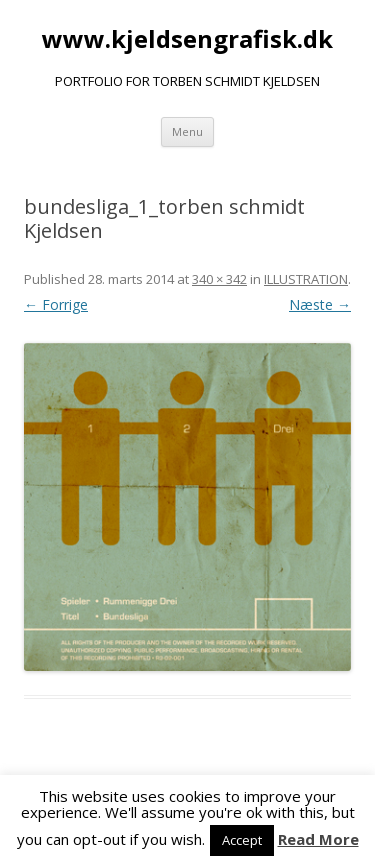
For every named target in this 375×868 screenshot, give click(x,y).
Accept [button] (242, 840)
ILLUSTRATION (306, 279)
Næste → (320, 304)
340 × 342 (219, 279)
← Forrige (56, 304)
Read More (318, 839)
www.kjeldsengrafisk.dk (187, 39)
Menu (187, 131)
